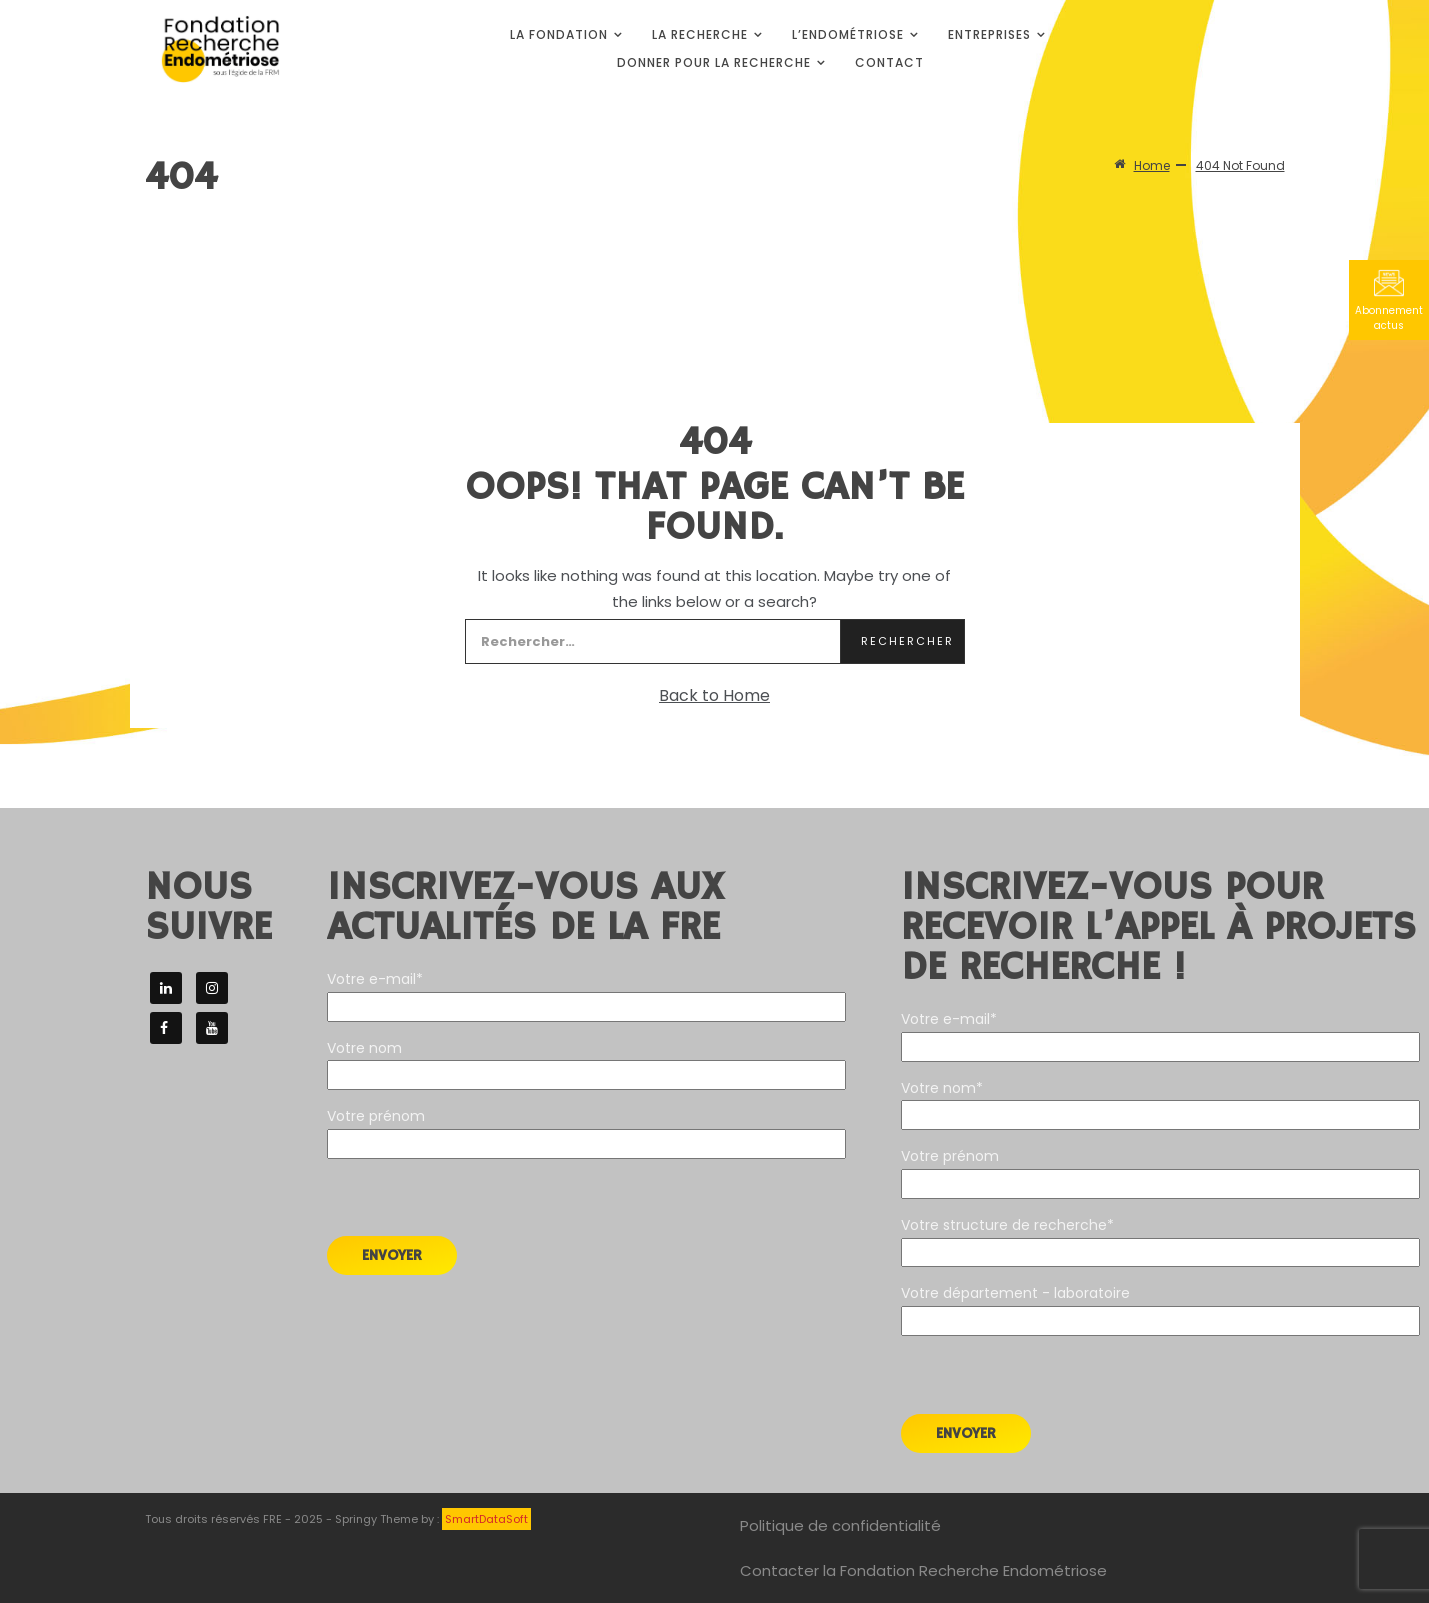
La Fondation (559, 34)
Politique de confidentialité (840, 1525)
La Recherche (700, 34)
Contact (889, 62)
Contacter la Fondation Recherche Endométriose (923, 1570)
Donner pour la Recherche (714, 62)
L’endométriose (848, 34)
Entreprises (989, 34)
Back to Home (714, 695)
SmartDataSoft (486, 1519)
